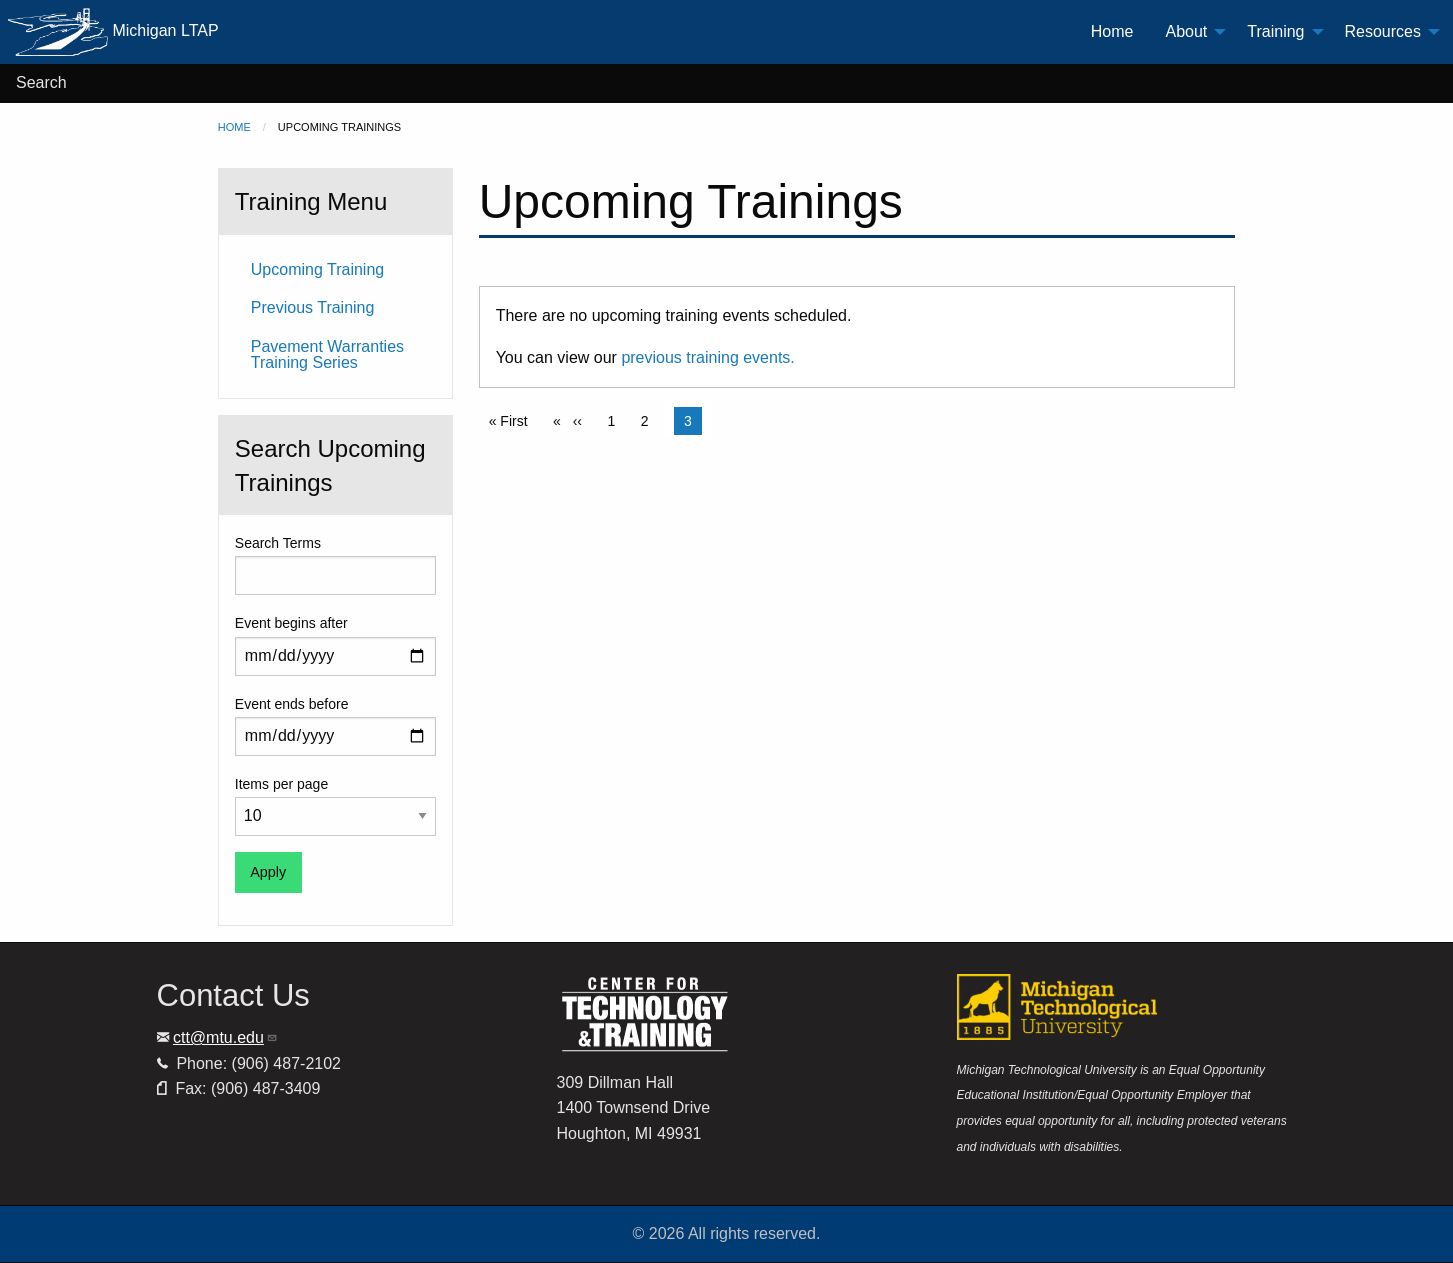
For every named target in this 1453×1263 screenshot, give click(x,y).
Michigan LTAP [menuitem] (113, 32)
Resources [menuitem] (1383, 31)
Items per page (281, 784)
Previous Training (313, 307)
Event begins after (291, 623)
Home (234, 127)
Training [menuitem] (1275, 31)
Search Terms (278, 543)
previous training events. (707, 357)
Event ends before (292, 704)
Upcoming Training (317, 269)
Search (41, 82)
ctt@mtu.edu (225, 1037)
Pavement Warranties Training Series (327, 354)
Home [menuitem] (1112, 31)
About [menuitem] (1186, 31)
